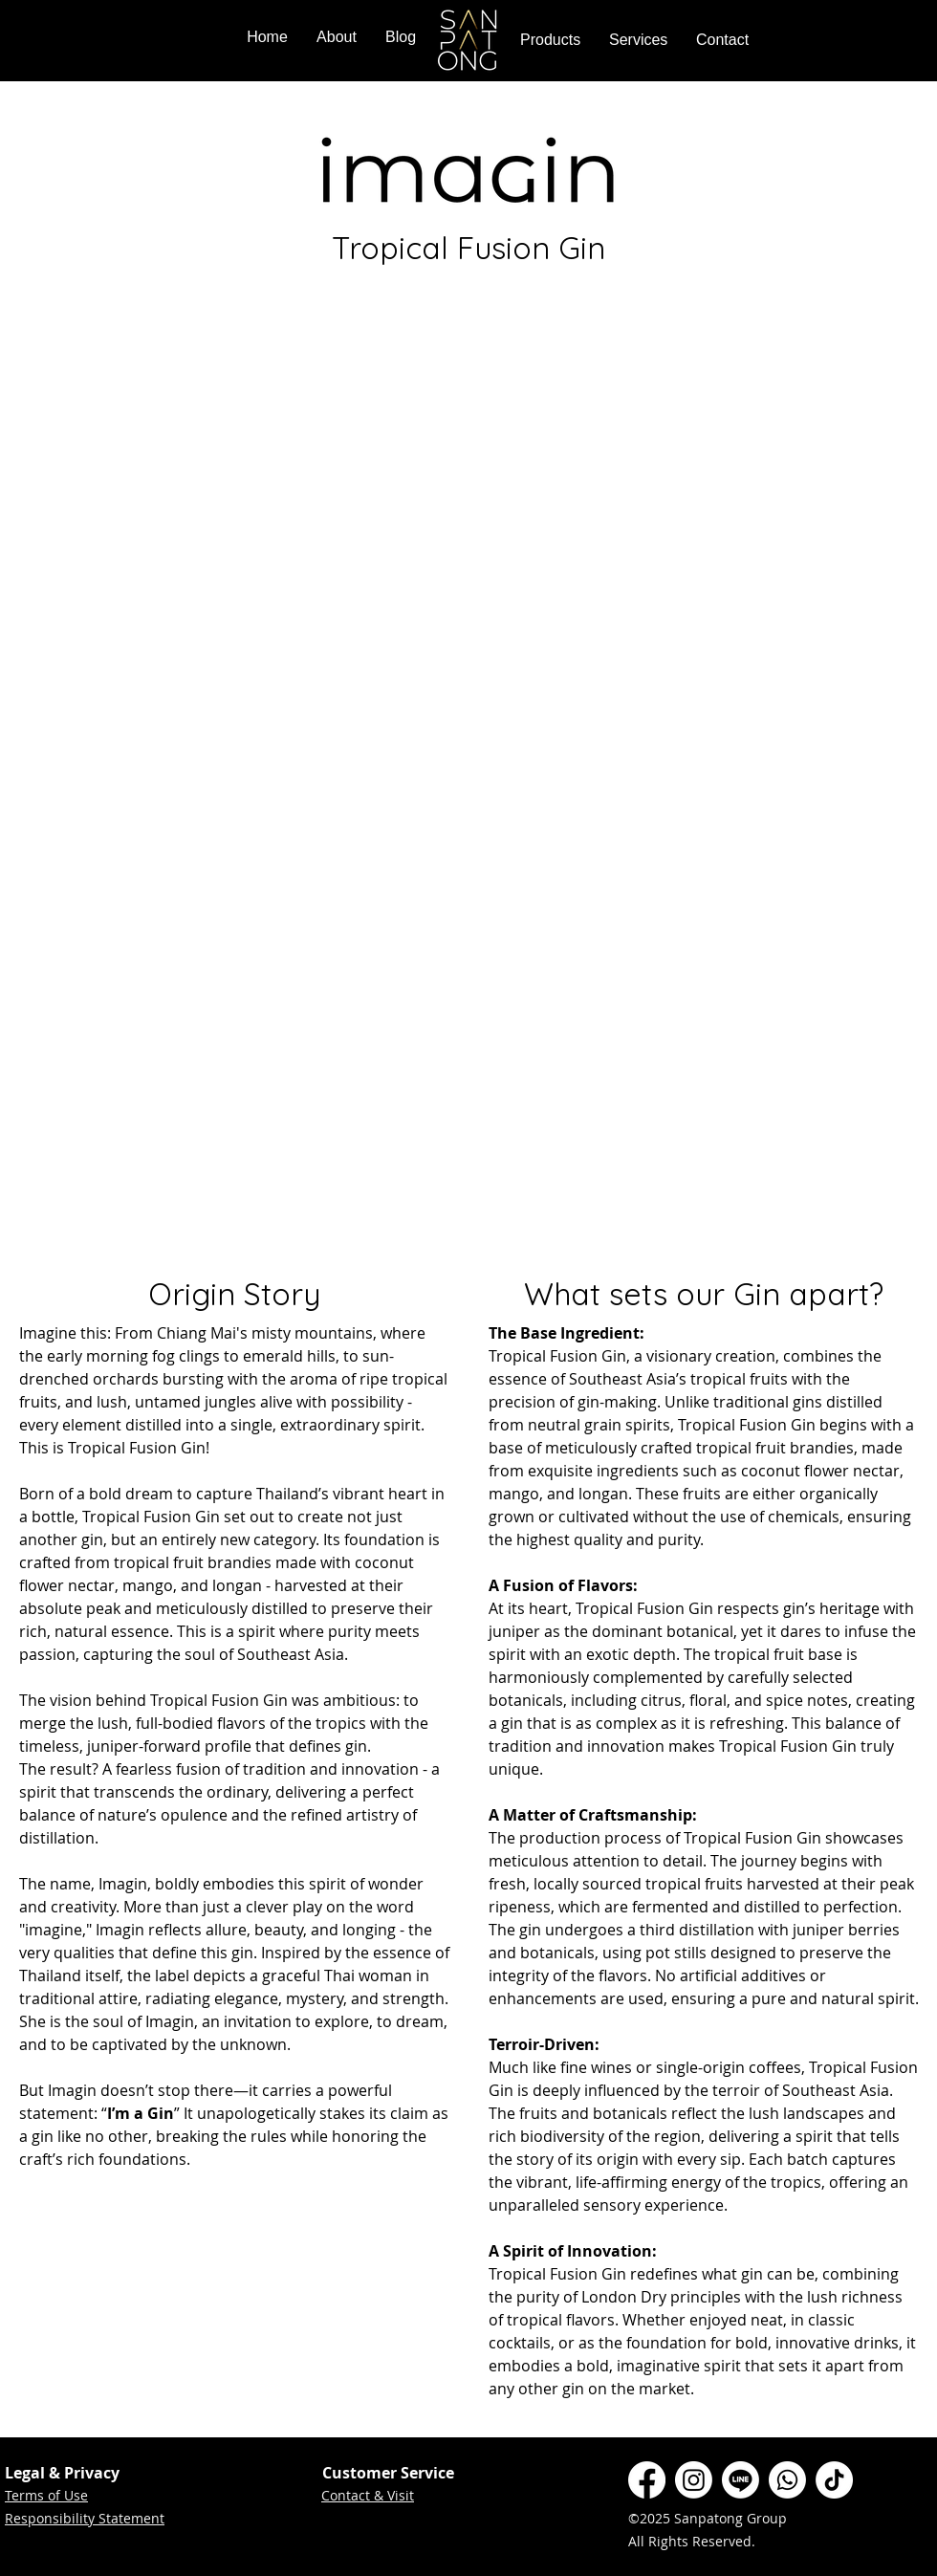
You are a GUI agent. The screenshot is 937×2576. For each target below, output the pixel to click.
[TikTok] (834, 2480)
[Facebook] (646, 2480)
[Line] (740, 2480)
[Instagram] (693, 2480)
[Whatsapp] (787, 2480)
